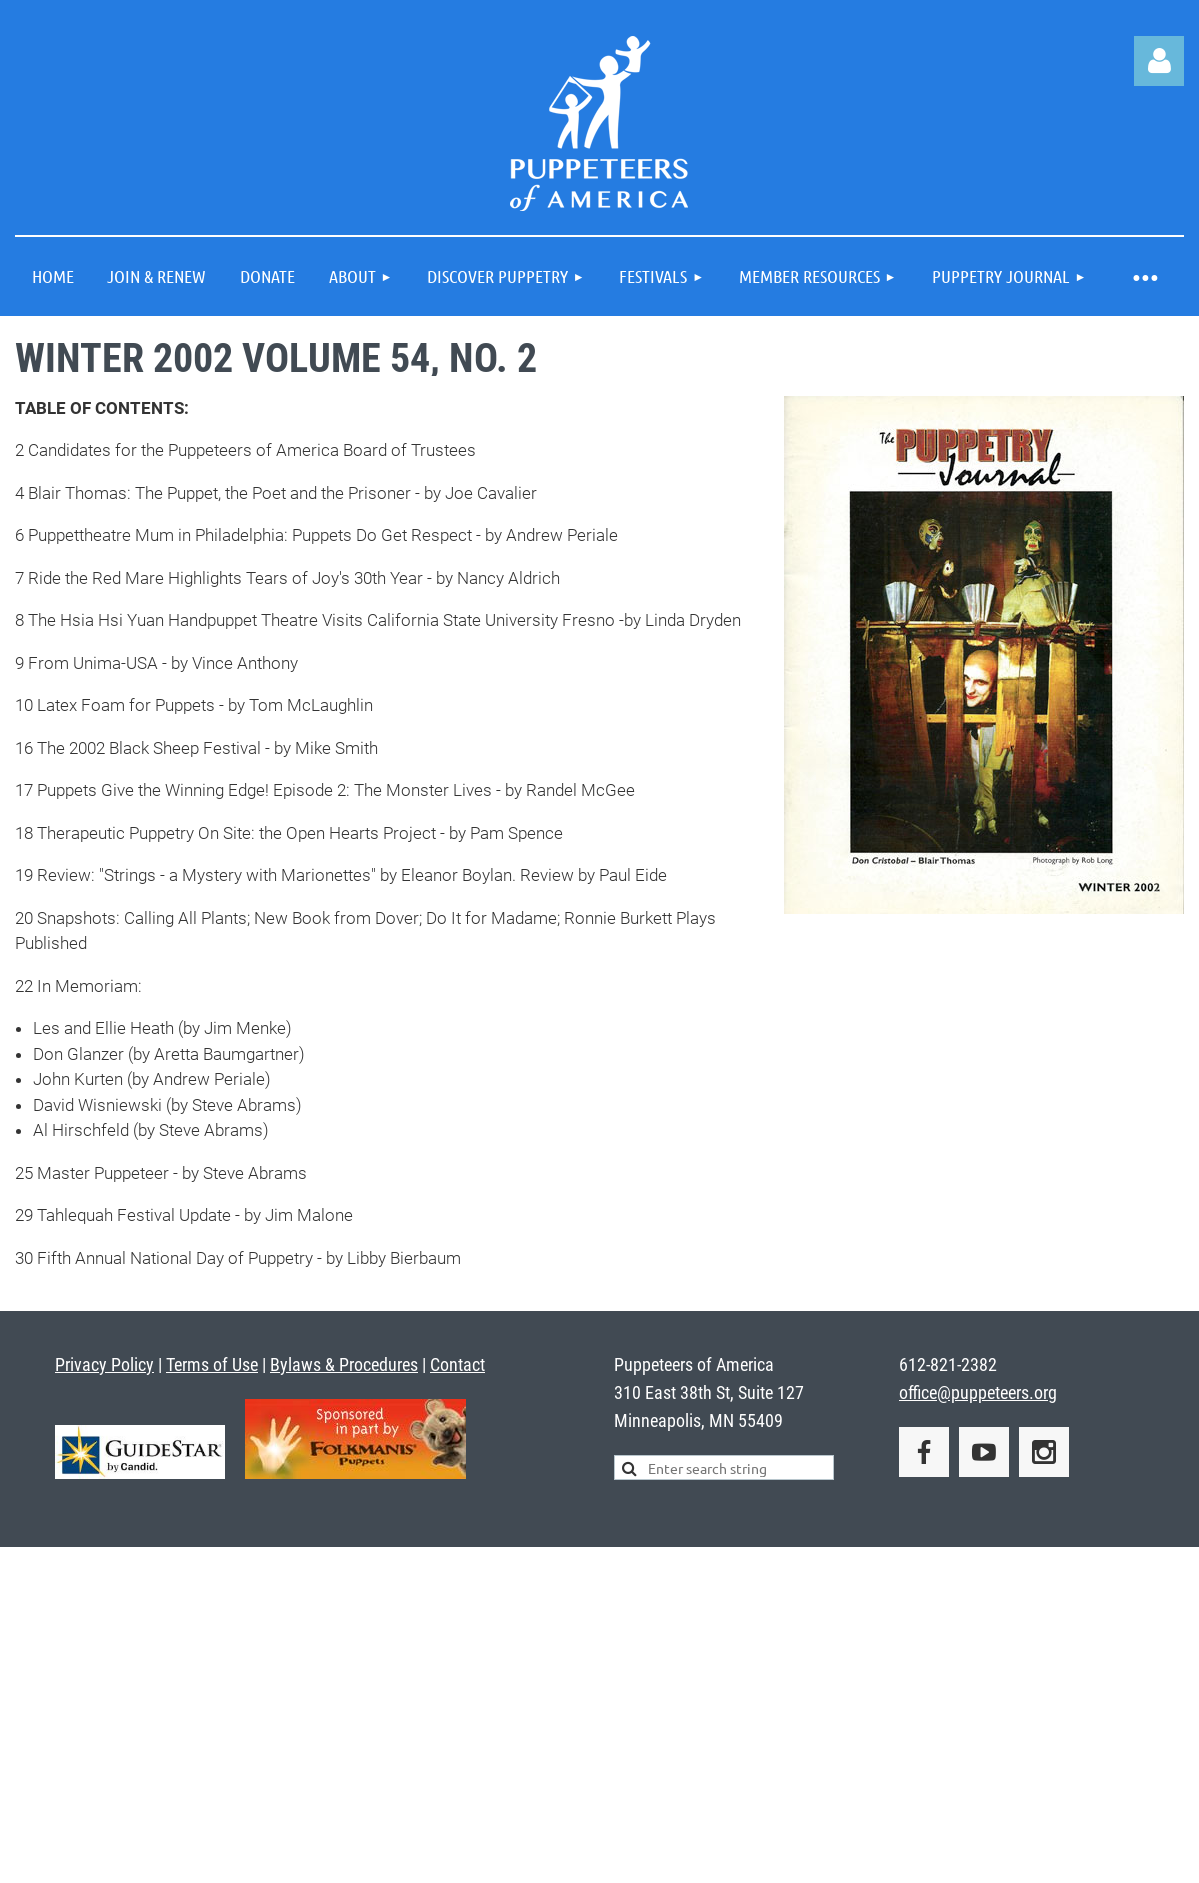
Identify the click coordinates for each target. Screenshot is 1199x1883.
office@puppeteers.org (978, 1392)
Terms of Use (212, 1364)
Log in (1159, 61)
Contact (457, 1364)
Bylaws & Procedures (344, 1364)
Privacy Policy (104, 1364)
